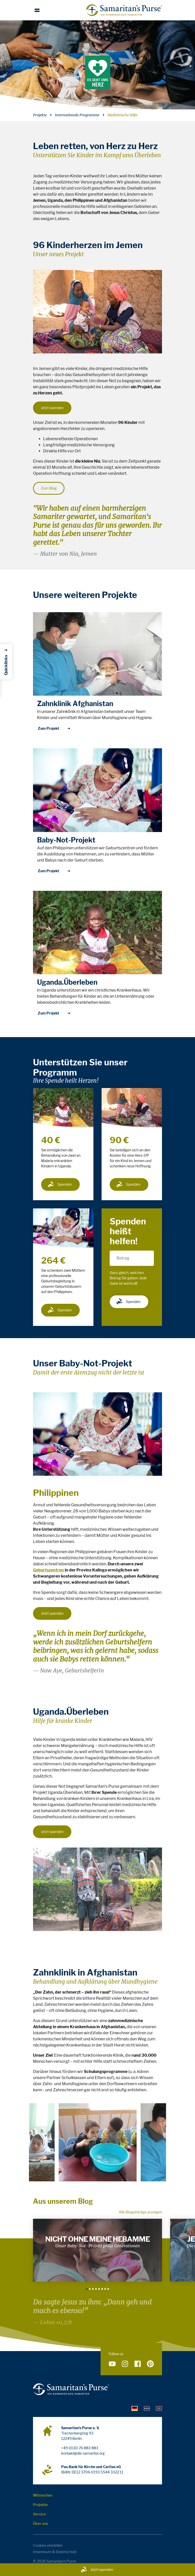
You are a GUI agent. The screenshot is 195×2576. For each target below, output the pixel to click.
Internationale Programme (77, 115)
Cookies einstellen (47, 2545)
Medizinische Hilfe (122, 115)
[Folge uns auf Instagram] (125, 2363)
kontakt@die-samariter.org (83, 2453)
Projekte (40, 115)
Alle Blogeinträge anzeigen (140, 2212)
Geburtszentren (48, 1570)
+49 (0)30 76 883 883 (79, 2448)
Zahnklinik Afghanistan (75, 704)
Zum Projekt (54, 728)
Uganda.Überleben (67, 982)
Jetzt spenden (96, 2569)
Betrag (123, 1258)
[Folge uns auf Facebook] (137, 2363)
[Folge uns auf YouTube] (112, 2363)
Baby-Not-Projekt (66, 840)
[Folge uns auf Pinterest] (150, 2363)
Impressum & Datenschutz (55, 2552)
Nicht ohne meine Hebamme (97, 2239)
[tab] (134, 2408)
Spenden (59, 1184)
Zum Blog (49, 488)
